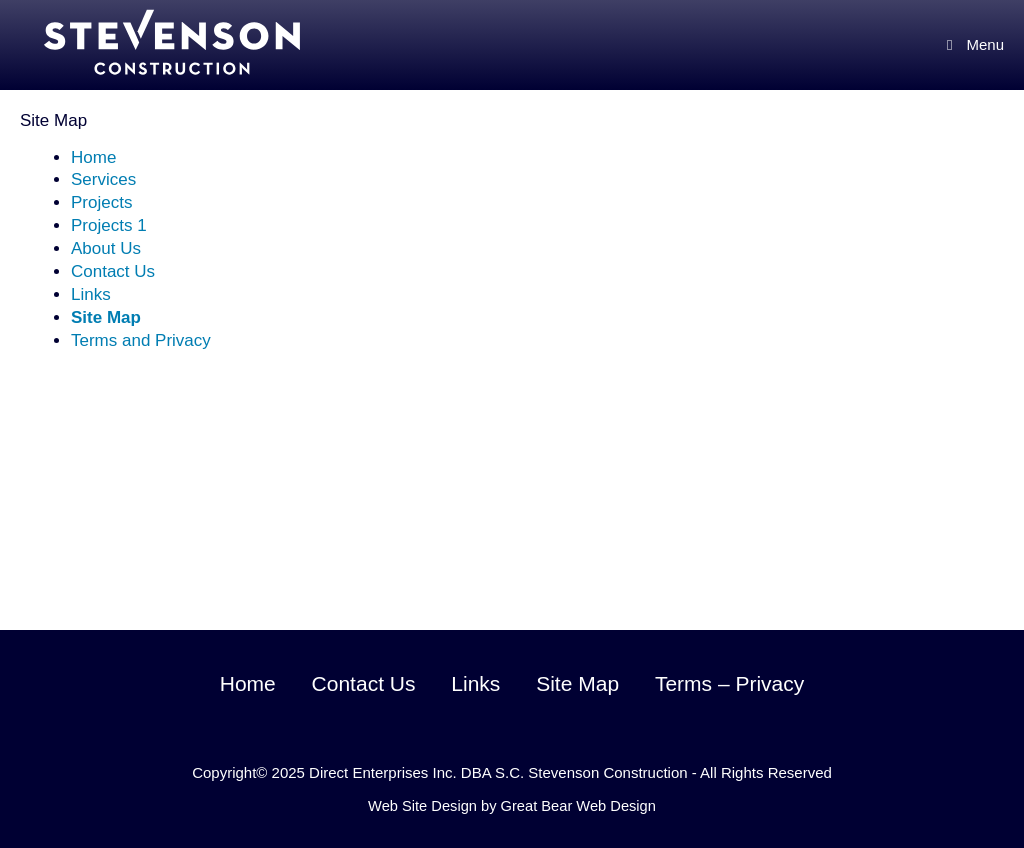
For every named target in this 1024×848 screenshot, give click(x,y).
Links (91, 294)
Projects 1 (109, 225)
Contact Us (113, 271)
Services (103, 179)
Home (93, 157)
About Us (106, 248)
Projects (101, 202)
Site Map (106, 317)
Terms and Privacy (141, 340)
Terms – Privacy (729, 683)
